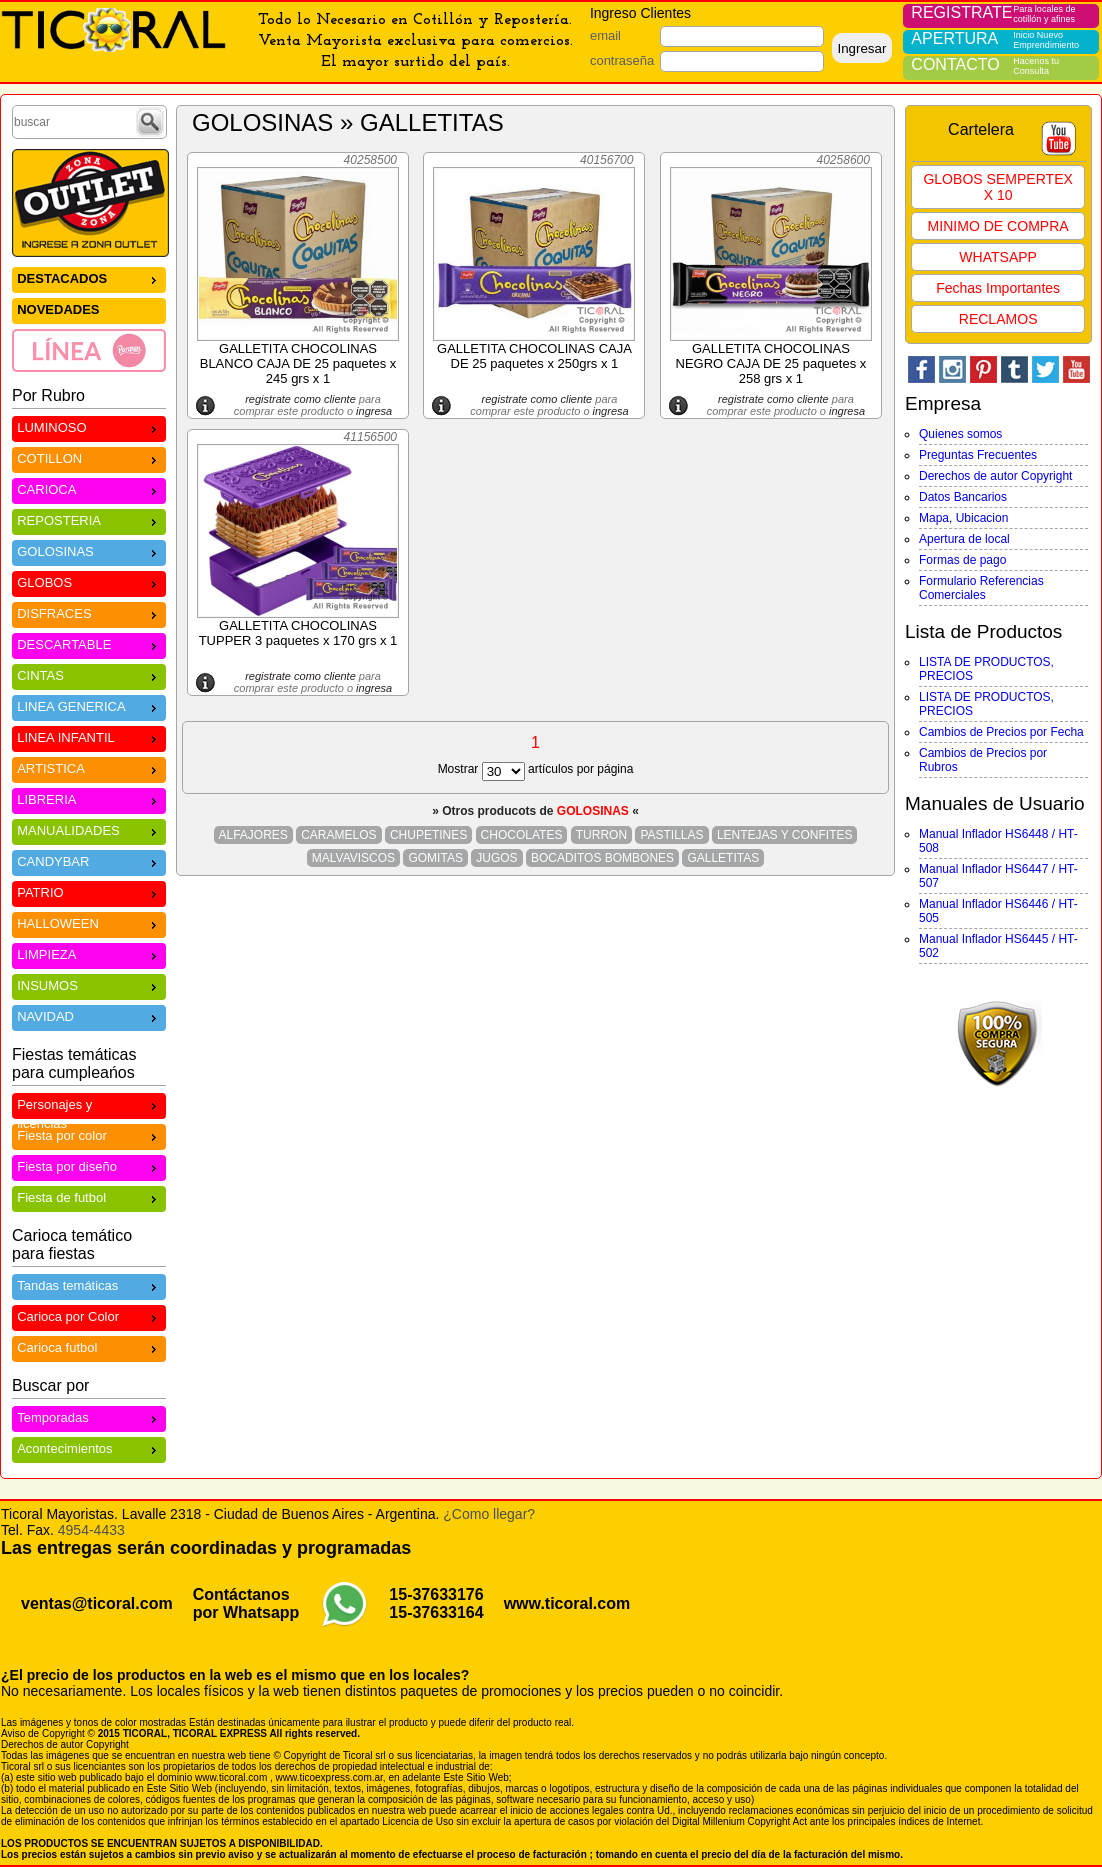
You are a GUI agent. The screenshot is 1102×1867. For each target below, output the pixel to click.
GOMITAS (435, 858)
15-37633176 (436, 1594)
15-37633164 (436, 1612)
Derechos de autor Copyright (995, 476)
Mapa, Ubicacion (963, 518)
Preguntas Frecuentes (978, 455)
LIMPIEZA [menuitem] (89, 953)
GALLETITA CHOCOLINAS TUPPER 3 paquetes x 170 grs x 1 (298, 633)
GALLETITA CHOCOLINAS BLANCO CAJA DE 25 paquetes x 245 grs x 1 (298, 363)
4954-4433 (91, 1530)
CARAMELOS (338, 835)
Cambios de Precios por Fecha (1001, 732)
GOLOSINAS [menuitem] (89, 550)
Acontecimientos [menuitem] (89, 1447)
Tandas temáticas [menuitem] (89, 1284)
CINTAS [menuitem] (89, 674)
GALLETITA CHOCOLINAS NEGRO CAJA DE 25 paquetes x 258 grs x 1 (771, 363)
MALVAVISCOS (353, 858)
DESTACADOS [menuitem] (89, 277)
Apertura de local (964, 539)
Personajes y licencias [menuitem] (89, 1107)
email (605, 35)
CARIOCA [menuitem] (89, 488)
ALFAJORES (253, 835)
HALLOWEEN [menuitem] (89, 922)
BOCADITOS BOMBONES (602, 858)
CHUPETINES (428, 835)
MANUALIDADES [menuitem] (89, 829)
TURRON (601, 835)
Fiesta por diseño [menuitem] (89, 1165)
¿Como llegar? (489, 1514)
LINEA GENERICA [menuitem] (89, 705)
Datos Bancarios (963, 497)
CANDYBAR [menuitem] (89, 860)
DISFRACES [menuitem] (89, 612)
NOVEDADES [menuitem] (58, 309)
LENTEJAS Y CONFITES (785, 835)
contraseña (622, 60)
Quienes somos (960, 434)
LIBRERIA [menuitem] (89, 798)
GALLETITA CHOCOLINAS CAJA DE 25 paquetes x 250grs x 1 (534, 356)
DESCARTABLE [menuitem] (89, 643)
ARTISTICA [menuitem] (89, 767)
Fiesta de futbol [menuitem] (89, 1196)
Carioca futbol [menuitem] (89, 1346)
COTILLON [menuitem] (89, 457)
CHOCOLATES (522, 835)
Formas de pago (962, 560)
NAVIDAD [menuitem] (89, 1015)
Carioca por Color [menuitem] (89, 1315)
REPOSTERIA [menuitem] (89, 519)
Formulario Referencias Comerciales (981, 588)
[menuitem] (89, 350)
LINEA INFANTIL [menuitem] (89, 736)
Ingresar (861, 48)
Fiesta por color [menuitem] (89, 1134)
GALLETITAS (723, 858)
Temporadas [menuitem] (89, 1416)
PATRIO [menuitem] (89, 891)
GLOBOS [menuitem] (89, 581)
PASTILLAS (671, 835)
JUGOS (496, 858)
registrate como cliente (300, 399)
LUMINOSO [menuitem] (89, 426)
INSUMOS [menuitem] (89, 984)
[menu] (89, 319)
